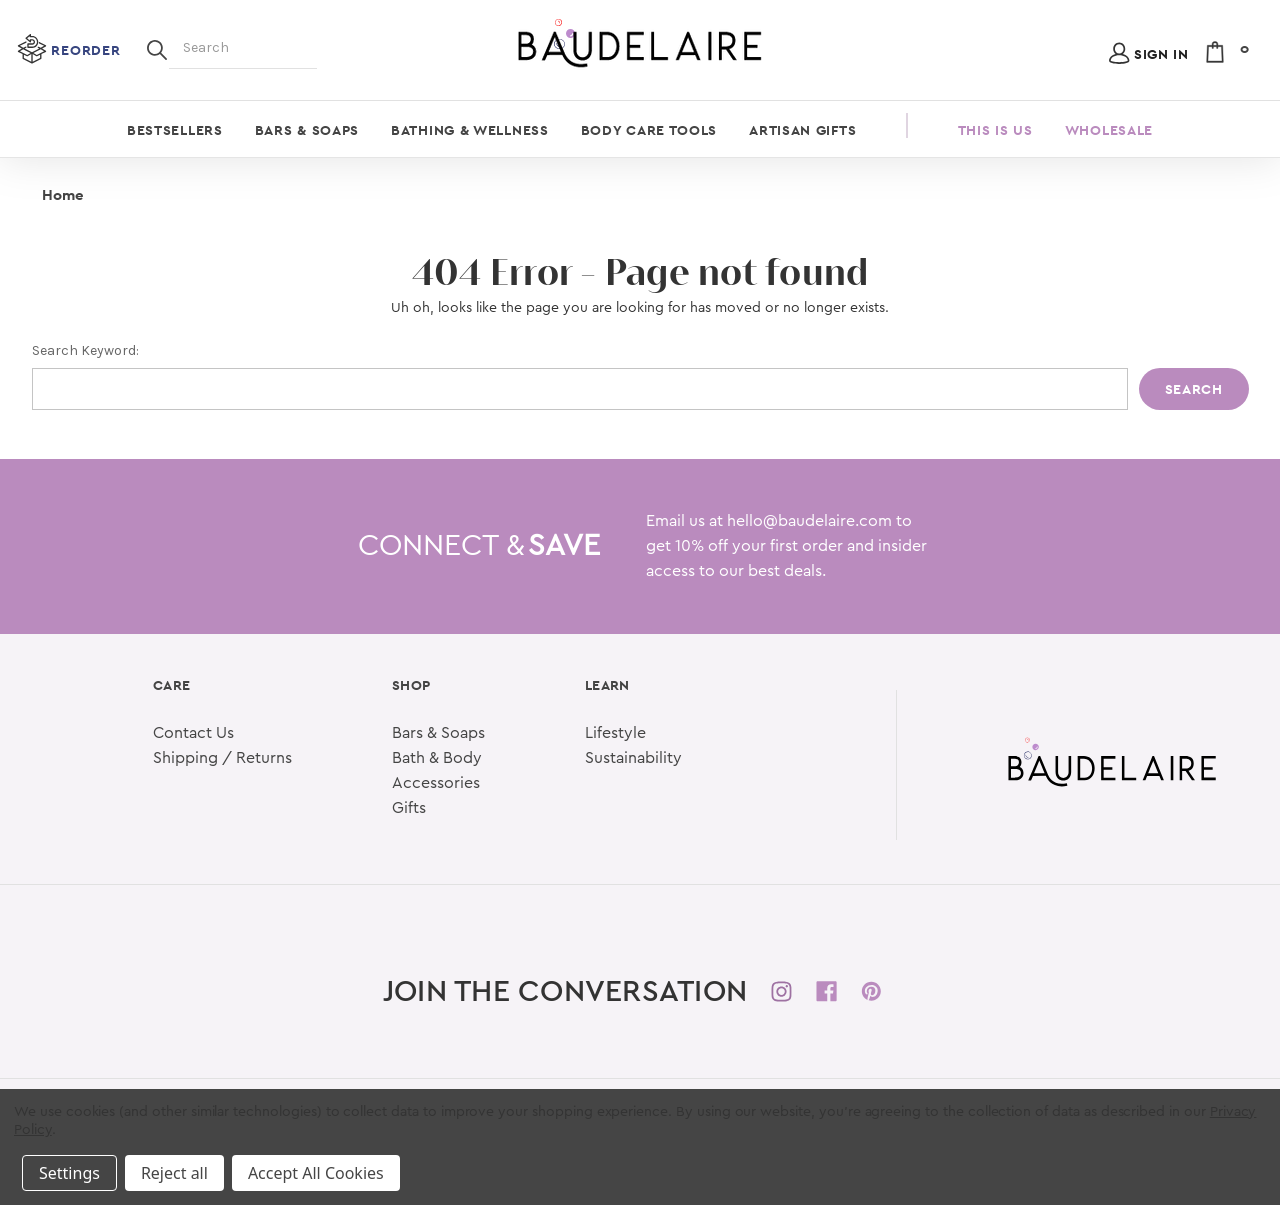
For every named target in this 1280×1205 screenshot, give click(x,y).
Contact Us (193, 733)
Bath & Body (437, 758)
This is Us (995, 130)
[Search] (157, 48)
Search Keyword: (85, 350)
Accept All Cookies (316, 1173)
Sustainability (633, 758)
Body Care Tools (649, 130)
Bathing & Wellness (470, 130)
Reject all (174, 1173)
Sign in (1161, 54)
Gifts (409, 808)
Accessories (436, 783)
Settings (69, 1173)
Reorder (85, 50)
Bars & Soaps (307, 130)
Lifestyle (615, 733)
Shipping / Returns (222, 758)
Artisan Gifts (802, 130)
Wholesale (1109, 130)
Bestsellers (175, 130)
